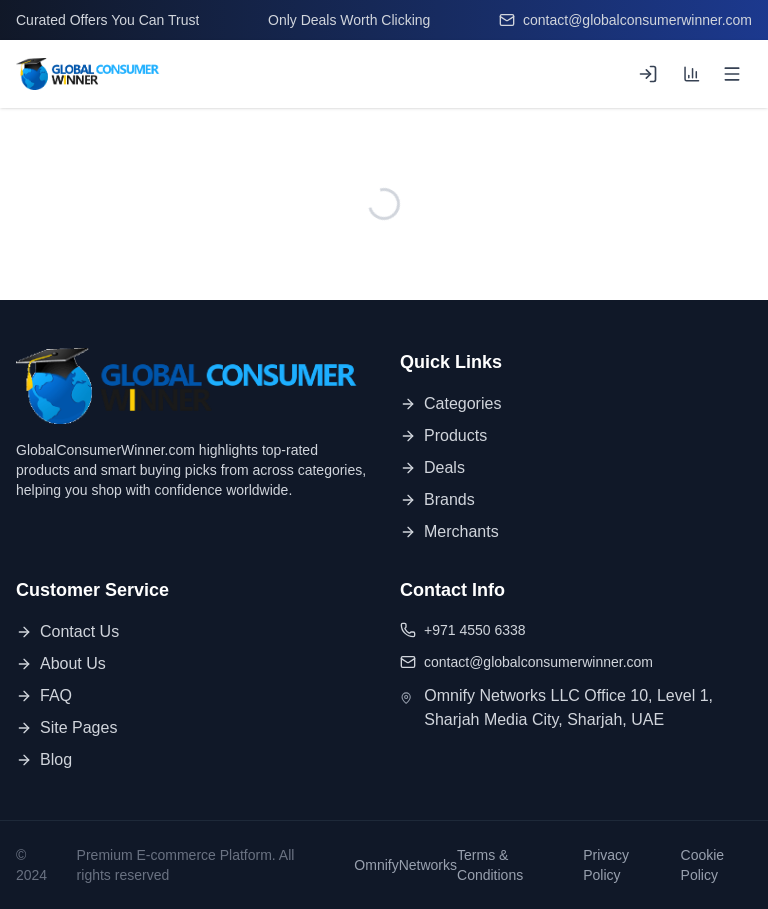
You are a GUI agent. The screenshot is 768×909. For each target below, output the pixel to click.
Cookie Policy (703, 865)
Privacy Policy (606, 865)
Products (443, 435)
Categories (450, 403)
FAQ (44, 695)
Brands (437, 499)
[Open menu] (732, 74)
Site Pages (66, 727)
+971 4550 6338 (463, 630)
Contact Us (67, 631)
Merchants (449, 531)
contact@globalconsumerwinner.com (625, 20)
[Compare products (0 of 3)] (692, 74)
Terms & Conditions (490, 865)
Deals (432, 467)
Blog (44, 759)
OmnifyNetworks (405, 865)
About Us (61, 663)
